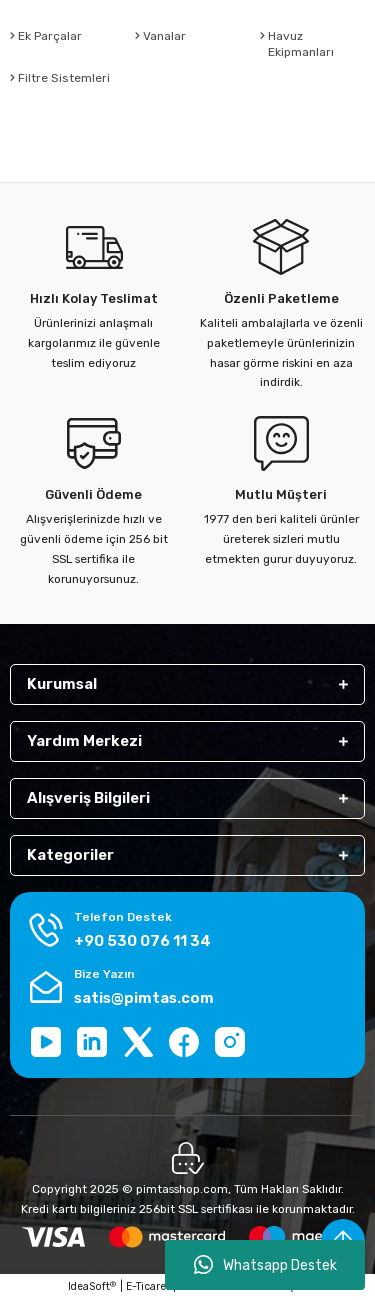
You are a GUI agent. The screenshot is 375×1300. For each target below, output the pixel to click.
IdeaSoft (92, 1287)
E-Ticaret (148, 1286)
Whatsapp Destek (265, 1265)
